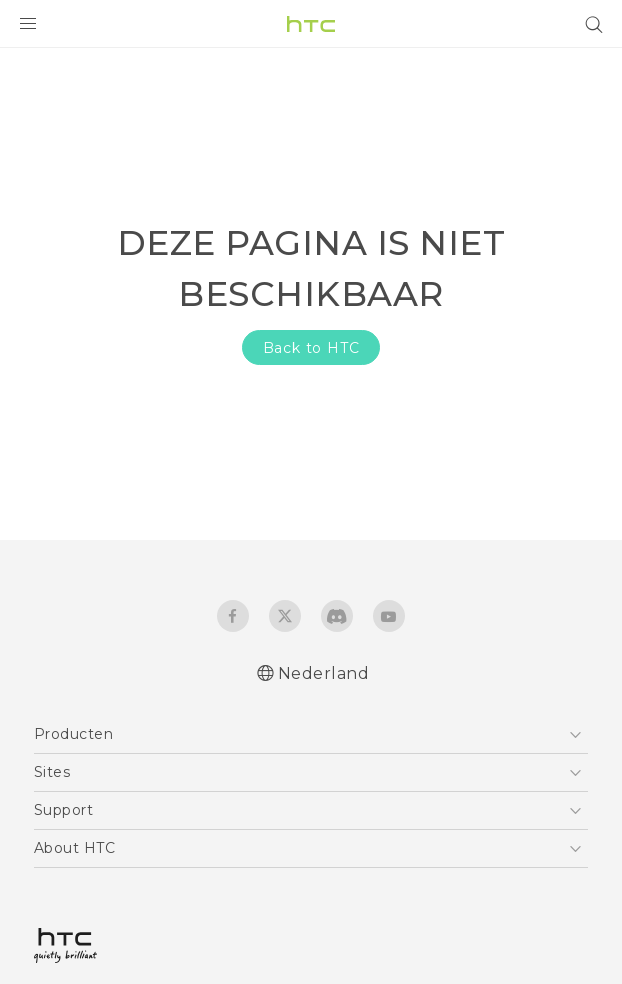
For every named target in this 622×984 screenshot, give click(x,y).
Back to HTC (311, 348)
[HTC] (311, 24)
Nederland (324, 673)
